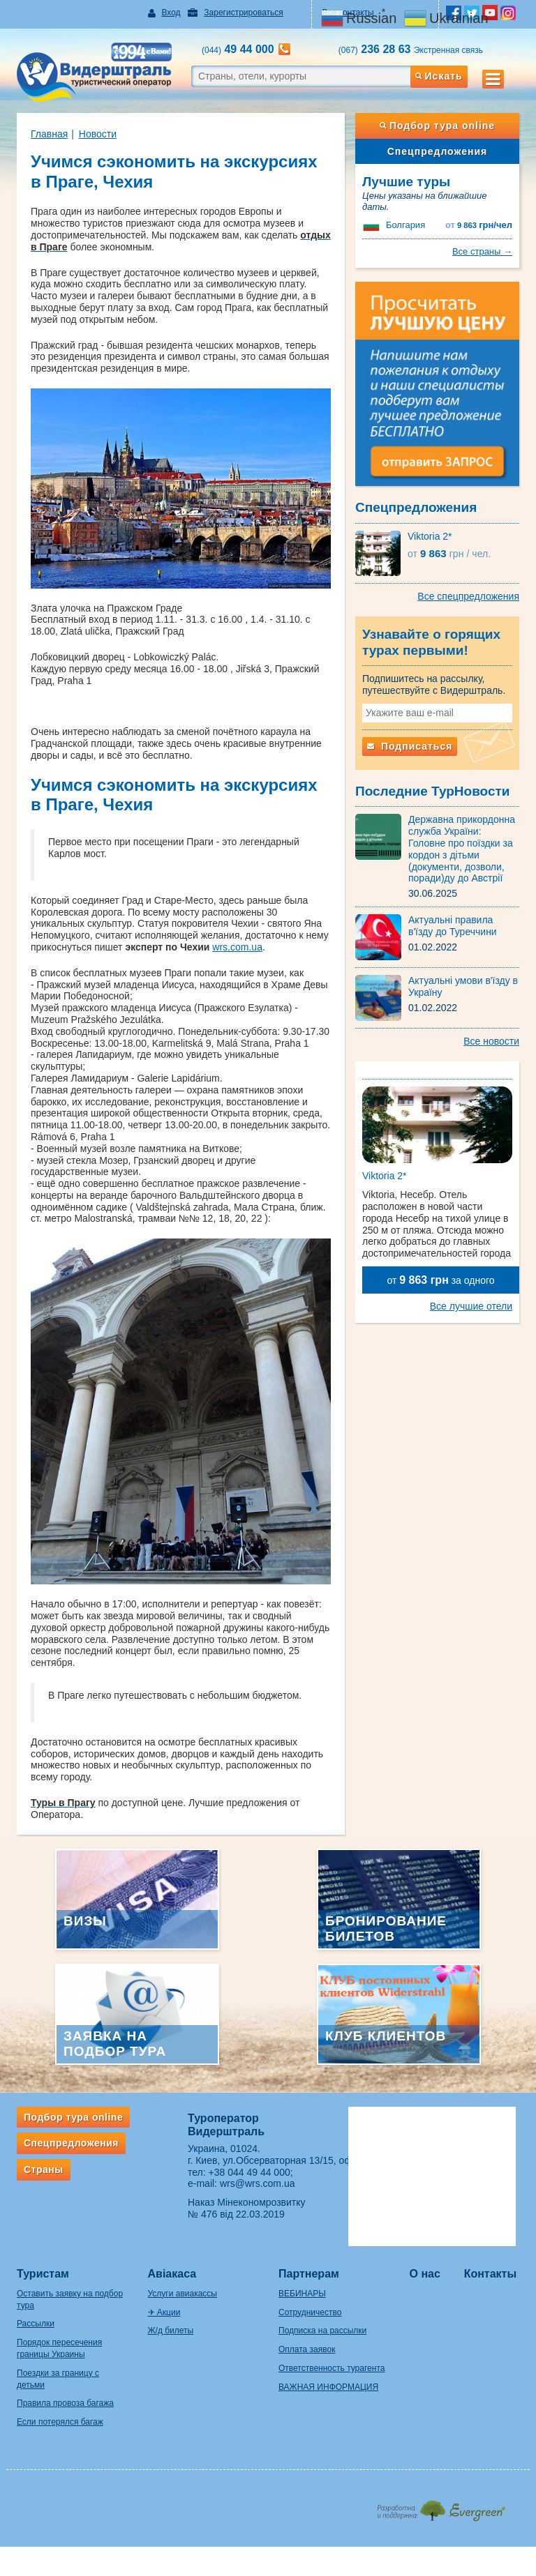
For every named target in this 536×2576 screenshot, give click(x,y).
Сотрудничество (309, 2312)
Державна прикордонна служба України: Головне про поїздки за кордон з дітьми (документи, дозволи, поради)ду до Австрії (461, 849)
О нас (425, 2274)
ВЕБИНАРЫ (302, 2293)
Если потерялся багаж (60, 2422)
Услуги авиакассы (182, 2293)
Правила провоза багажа (65, 2403)
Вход (170, 12)
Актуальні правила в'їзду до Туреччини (452, 925)
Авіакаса (172, 2274)
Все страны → (482, 251)
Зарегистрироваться (243, 12)
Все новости (491, 1041)
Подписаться (409, 746)
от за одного (440, 1280)
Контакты (490, 2274)
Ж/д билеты (171, 2330)
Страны (44, 2169)
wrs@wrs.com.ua (257, 2183)
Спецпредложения (437, 151)
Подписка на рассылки (322, 2330)
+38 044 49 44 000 (249, 2172)
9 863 (478, 225)
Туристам (43, 2274)
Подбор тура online (437, 125)
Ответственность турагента (331, 2368)
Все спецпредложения (468, 596)
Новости (98, 133)
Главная (49, 133)
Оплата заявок (306, 2349)
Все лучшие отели (471, 1306)
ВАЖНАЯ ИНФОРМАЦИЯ (328, 2387)
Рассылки (35, 2323)
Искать (439, 76)
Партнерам (308, 2274)
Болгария (405, 225)
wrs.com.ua (237, 947)
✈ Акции (164, 2312)
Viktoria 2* (430, 536)
